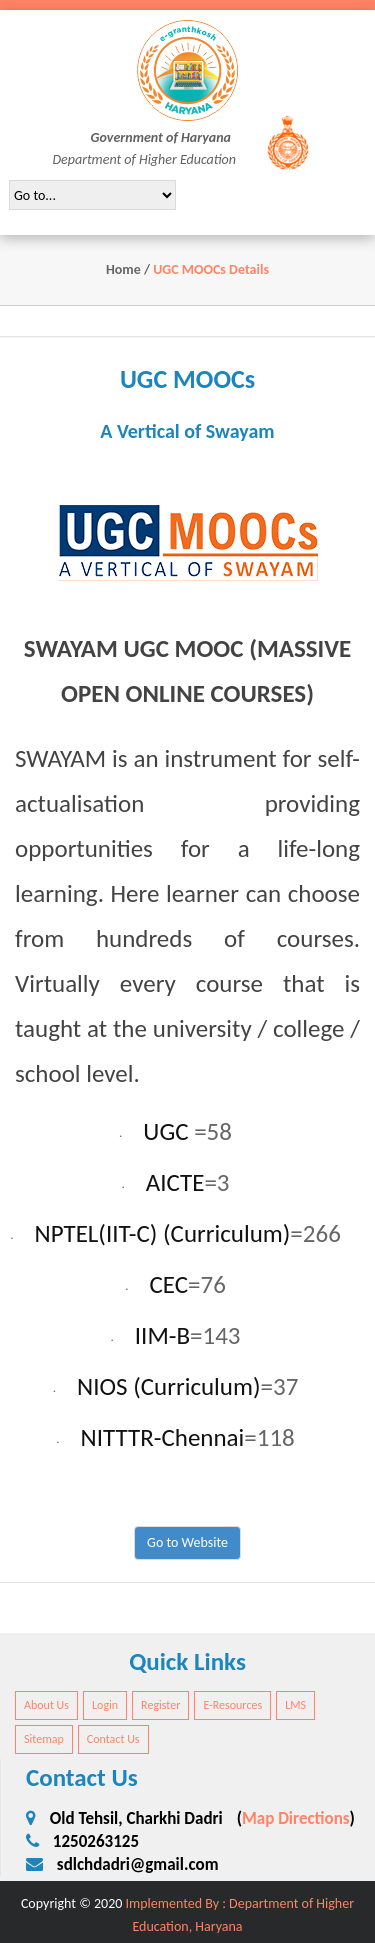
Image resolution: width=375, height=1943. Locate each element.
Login (105, 1705)
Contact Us (113, 1739)
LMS (295, 1705)
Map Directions (296, 1818)
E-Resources (232, 1705)
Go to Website (187, 1542)
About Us (46, 1705)
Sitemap (44, 1739)
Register (160, 1705)
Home (123, 269)
